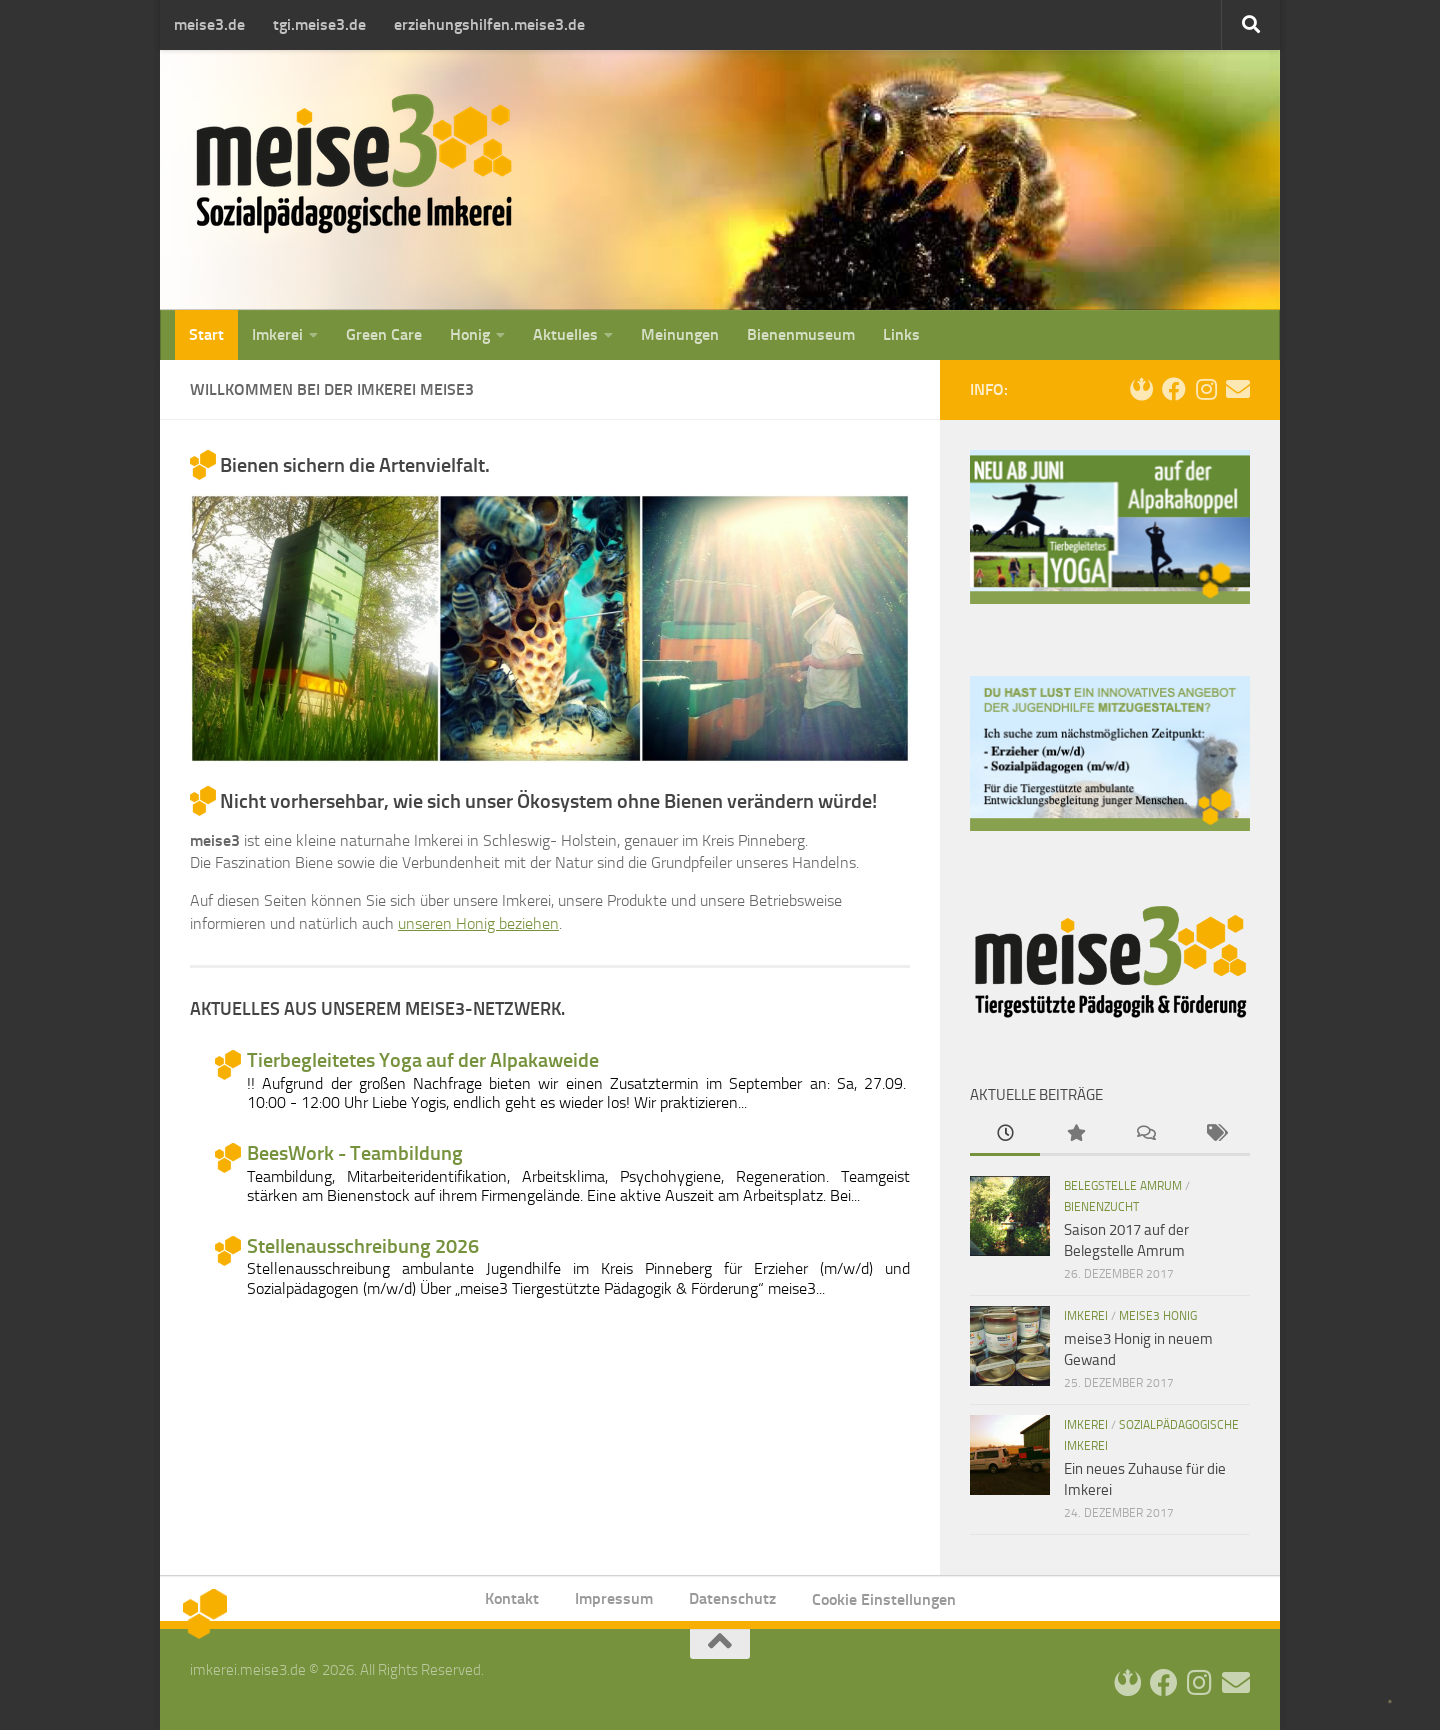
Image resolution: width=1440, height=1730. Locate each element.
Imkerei (277, 334)
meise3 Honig (1158, 1316)
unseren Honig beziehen (478, 923)
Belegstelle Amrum (1123, 1186)
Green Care (384, 334)
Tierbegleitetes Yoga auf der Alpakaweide (423, 1060)
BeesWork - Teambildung (355, 1153)
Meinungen (680, 334)
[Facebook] (1174, 389)
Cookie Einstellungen (884, 1599)
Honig (470, 334)
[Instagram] (1206, 389)
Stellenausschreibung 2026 (363, 1246)
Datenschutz (732, 1598)
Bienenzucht (1101, 1207)
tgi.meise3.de (319, 24)
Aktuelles (565, 334)
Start (206, 334)
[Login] (1142, 389)
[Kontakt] (1238, 389)
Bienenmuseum (801, 334)
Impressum (614, 1598)
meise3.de (209, 24)
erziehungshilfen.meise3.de (489, 24)
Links (901, 334)
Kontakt (512, 1598)
